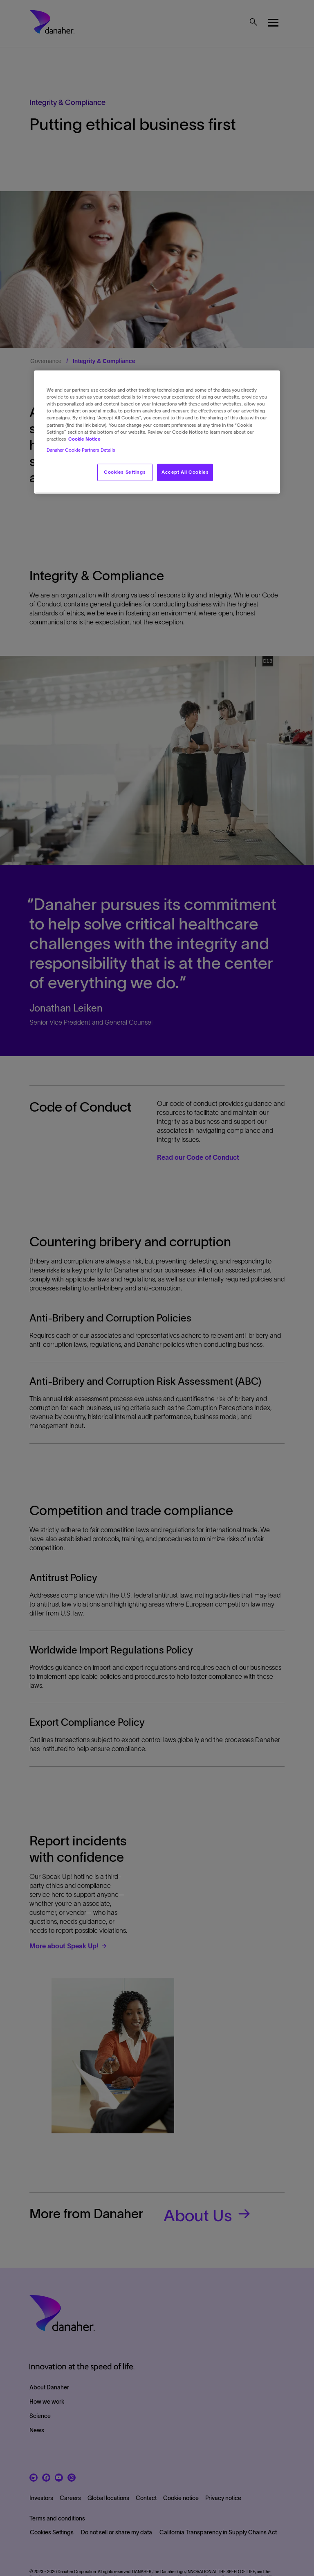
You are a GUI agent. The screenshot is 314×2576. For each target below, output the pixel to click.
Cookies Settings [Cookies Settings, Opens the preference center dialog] (125, 472)
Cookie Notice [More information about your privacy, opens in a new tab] (84, 438)
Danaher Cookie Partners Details (81, 449)
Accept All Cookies (185, 472)
